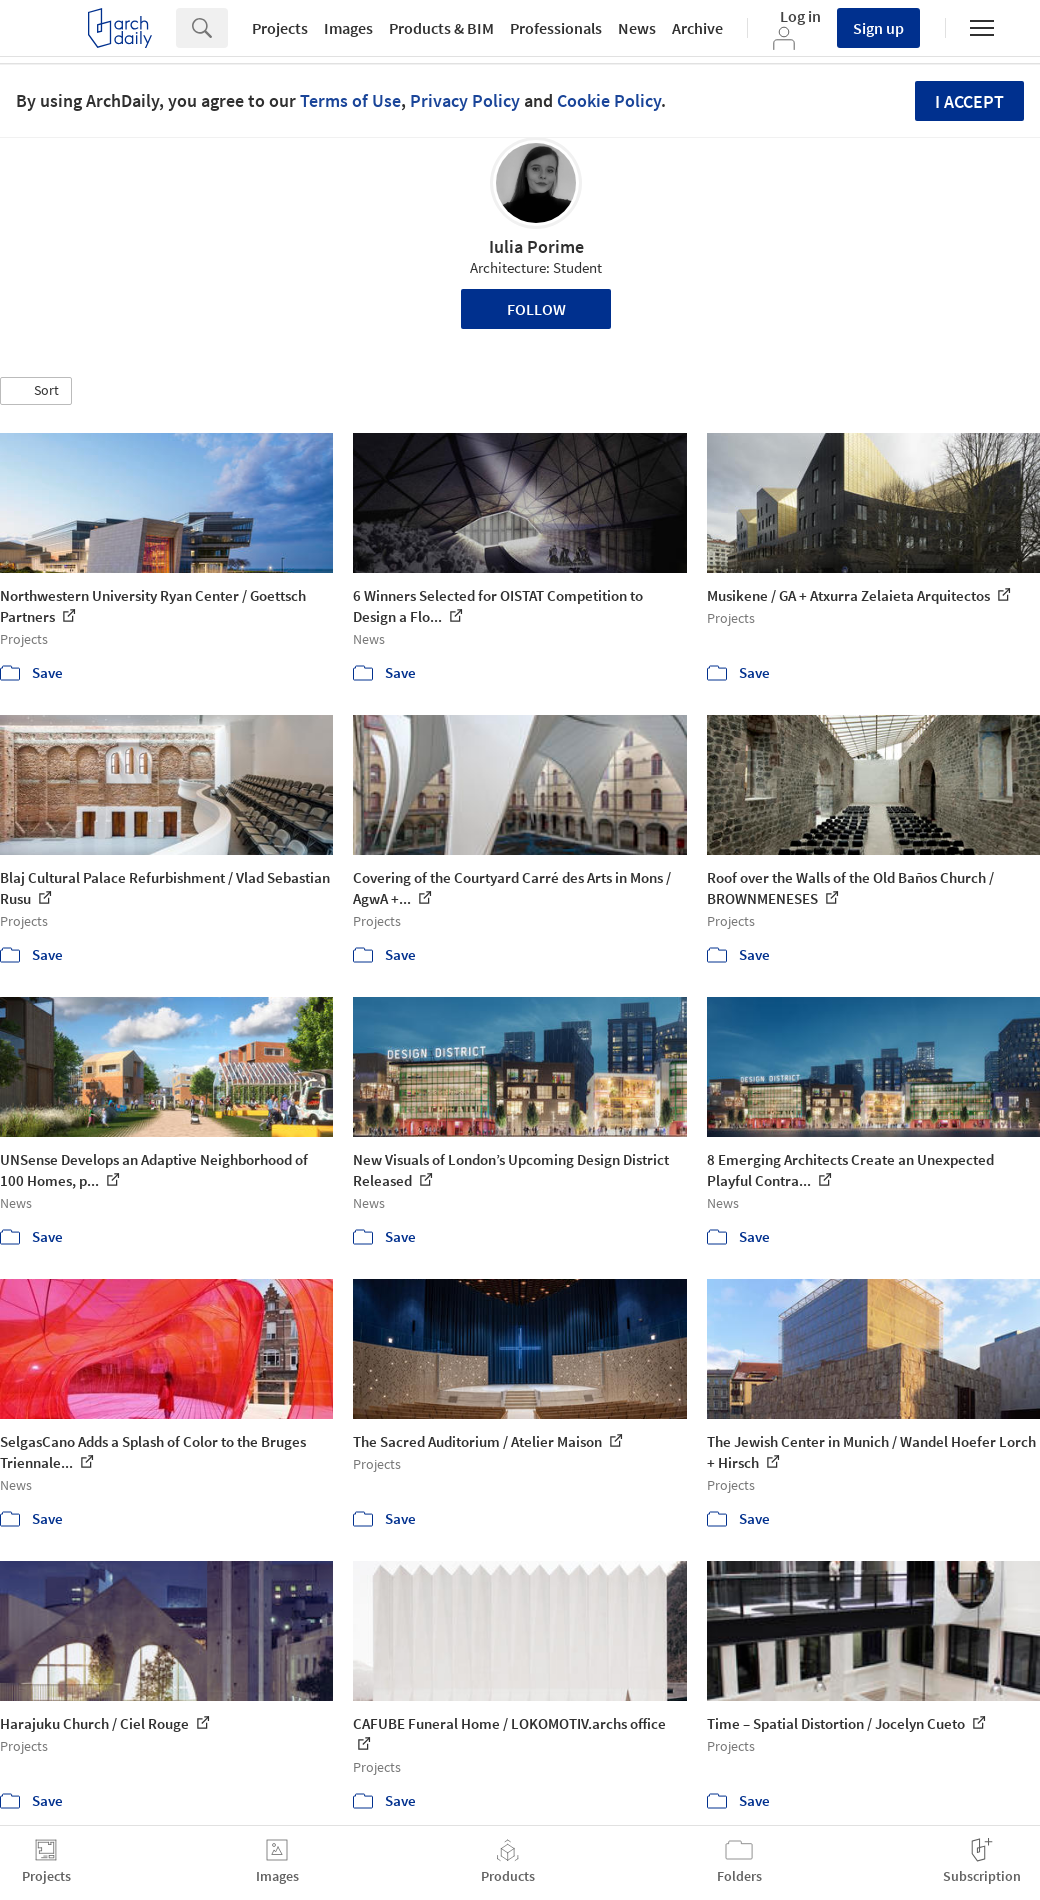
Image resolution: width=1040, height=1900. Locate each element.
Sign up (878, 28)
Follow (536, 309)
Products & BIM (441, 28)
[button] (36, 391)
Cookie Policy (609, 100)
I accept (969, 101)
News (637, 28)
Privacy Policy (465, 100)
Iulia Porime (536, 246)
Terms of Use (350, 100)
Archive (697, 28)
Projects (280, 28)
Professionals (556, 28)
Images (348, 28)
